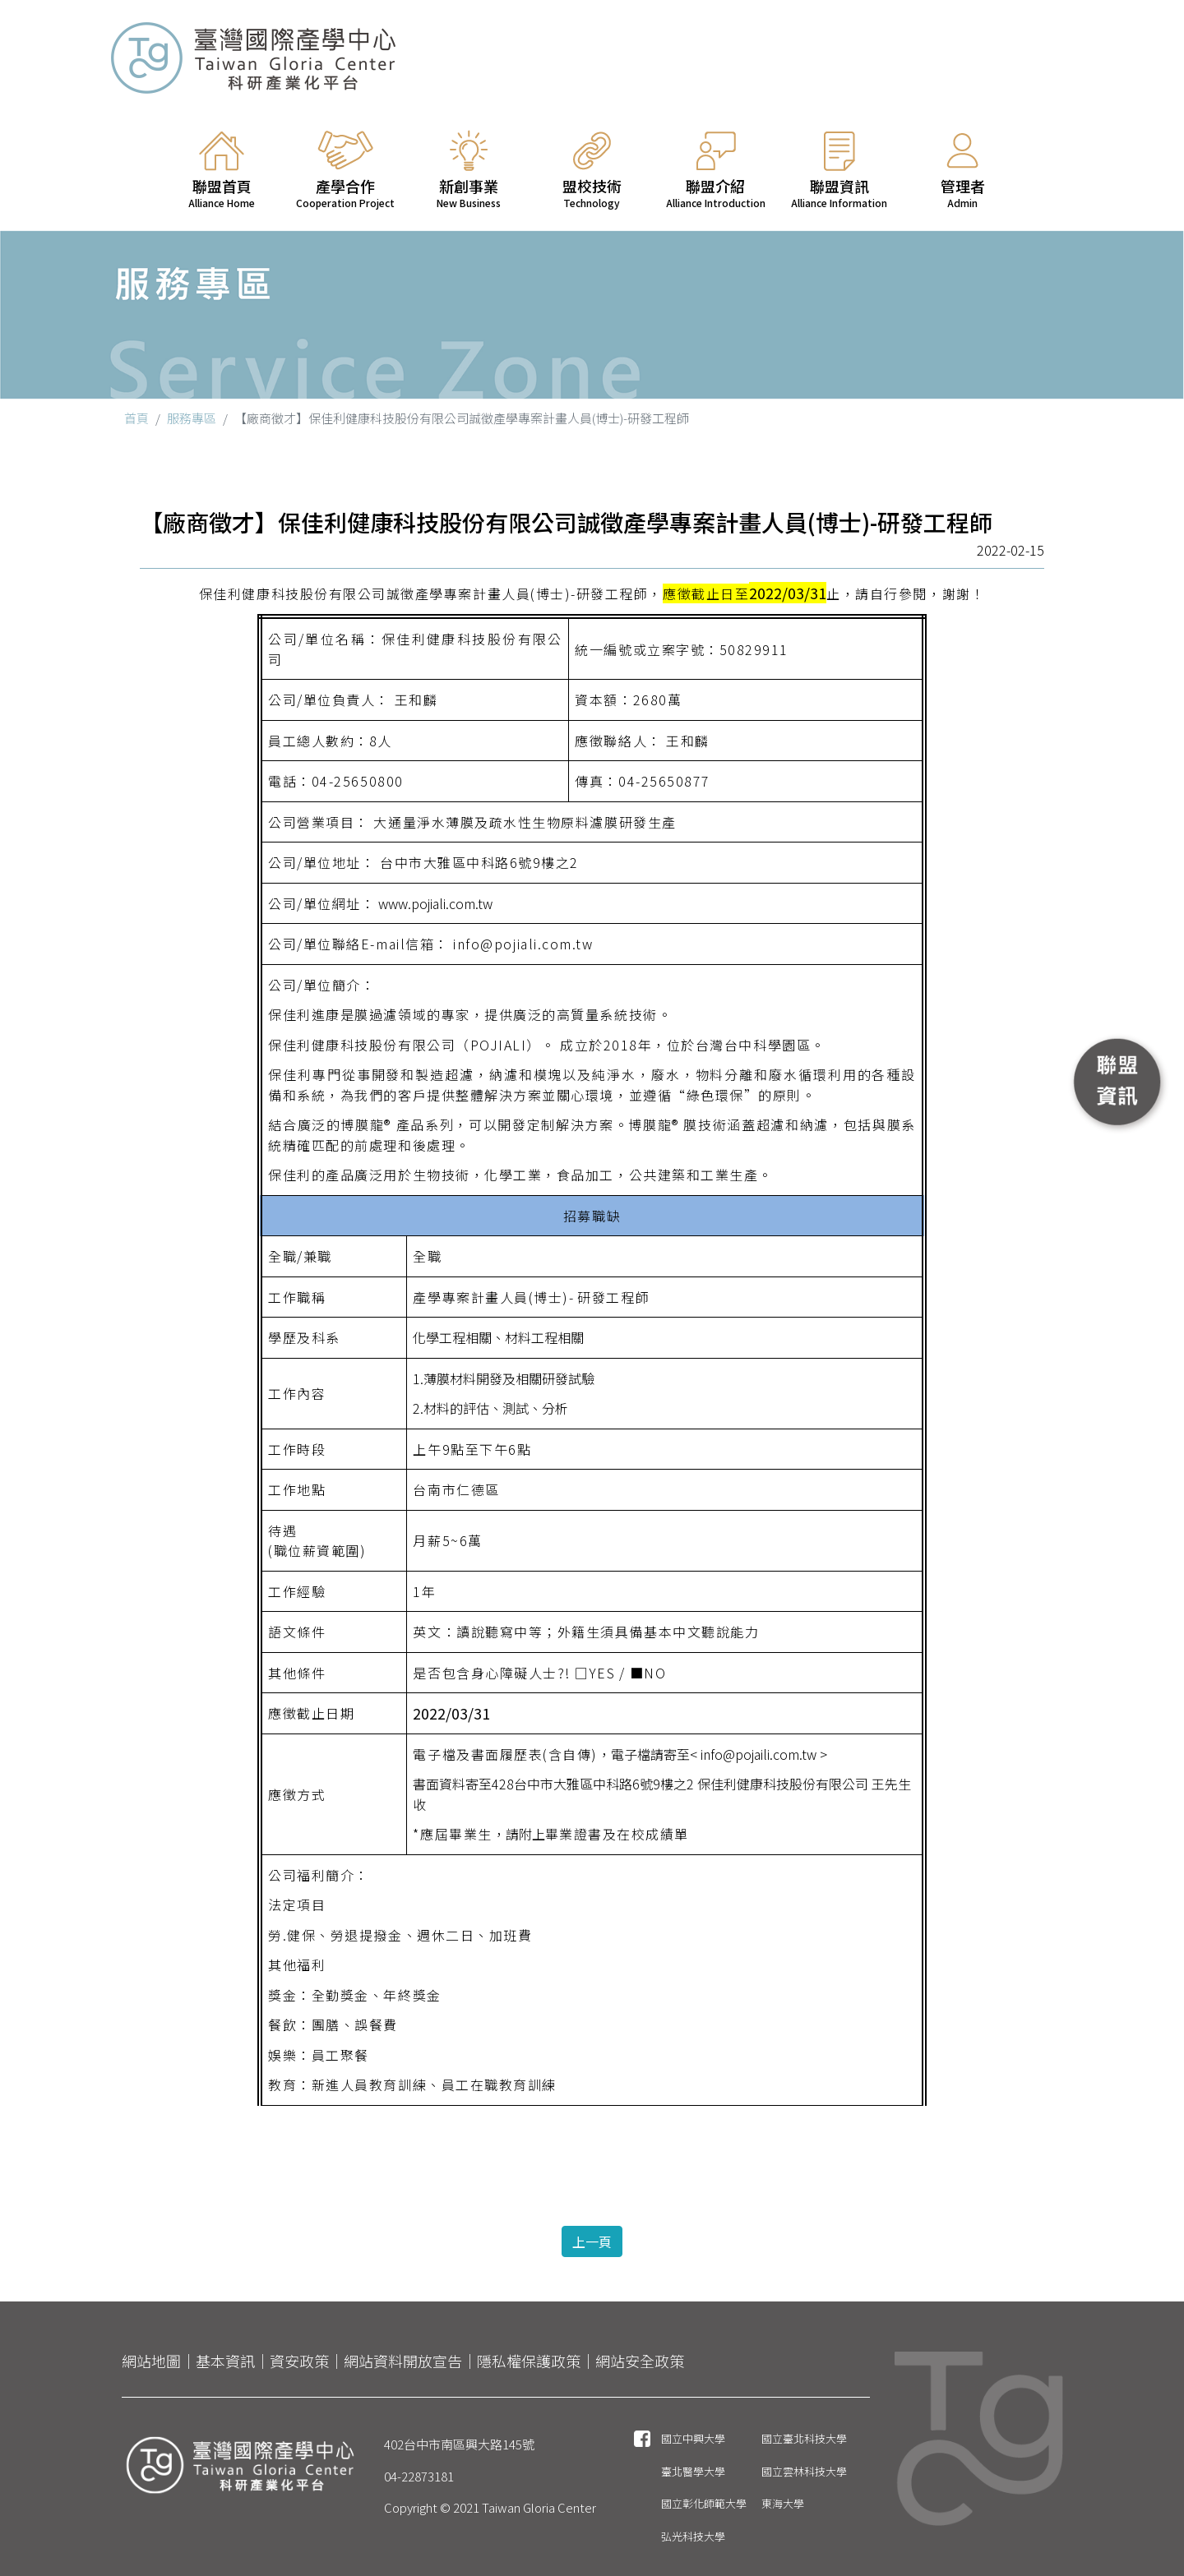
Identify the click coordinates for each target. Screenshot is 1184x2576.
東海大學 (782, 2503)
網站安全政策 (639, 2360)
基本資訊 (225, 2360)
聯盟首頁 (222, 171)
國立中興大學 (693, 2438)
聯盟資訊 (839, 171)
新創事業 (468, 171)
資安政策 (299, 2360)
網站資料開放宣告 (403, 2360)
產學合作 (345, 171)
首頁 (136, 418)
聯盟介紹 (715, 171)
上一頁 (592, 2241)
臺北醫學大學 (693, 2471)
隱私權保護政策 (528, 2360)
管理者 (962, 171)
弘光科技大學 (693, 2536)
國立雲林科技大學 (804, 2471)
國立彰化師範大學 (704, 2503)
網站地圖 (151, 2360)
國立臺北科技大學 (804, 2438)
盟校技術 (592, 171)
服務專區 (191, 418)
